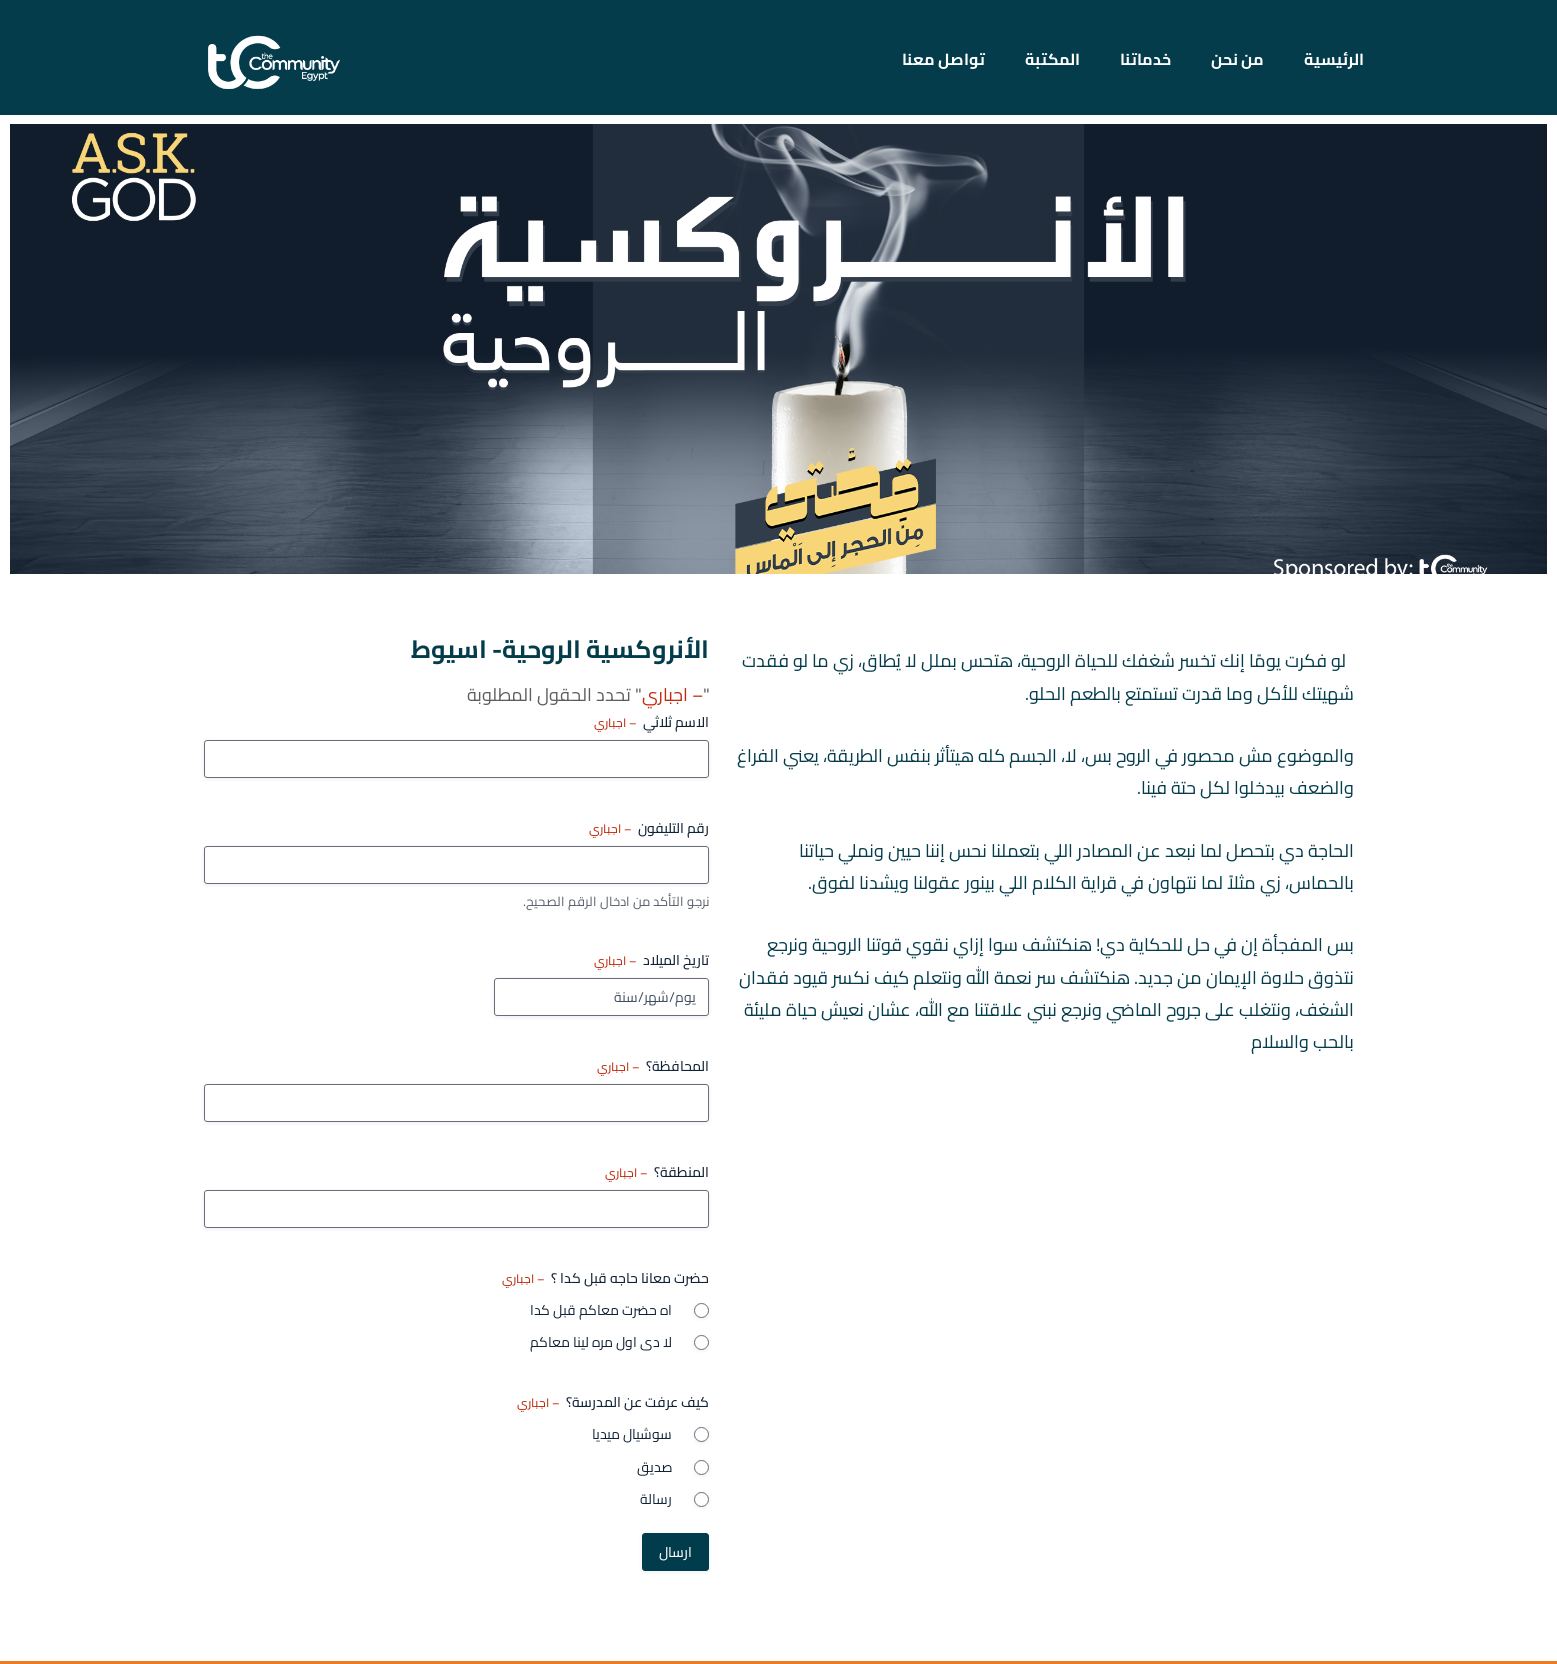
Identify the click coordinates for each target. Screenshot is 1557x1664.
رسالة (656, 1502)
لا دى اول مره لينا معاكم (601, 1346)
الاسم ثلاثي (651, 725)
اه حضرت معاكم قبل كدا (601, 1314)
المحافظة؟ (653, 1070)
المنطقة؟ (657, 1176)
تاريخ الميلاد (651, 964)
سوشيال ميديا (632, 1438)
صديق (654, 1470)
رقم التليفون (649, 831)
